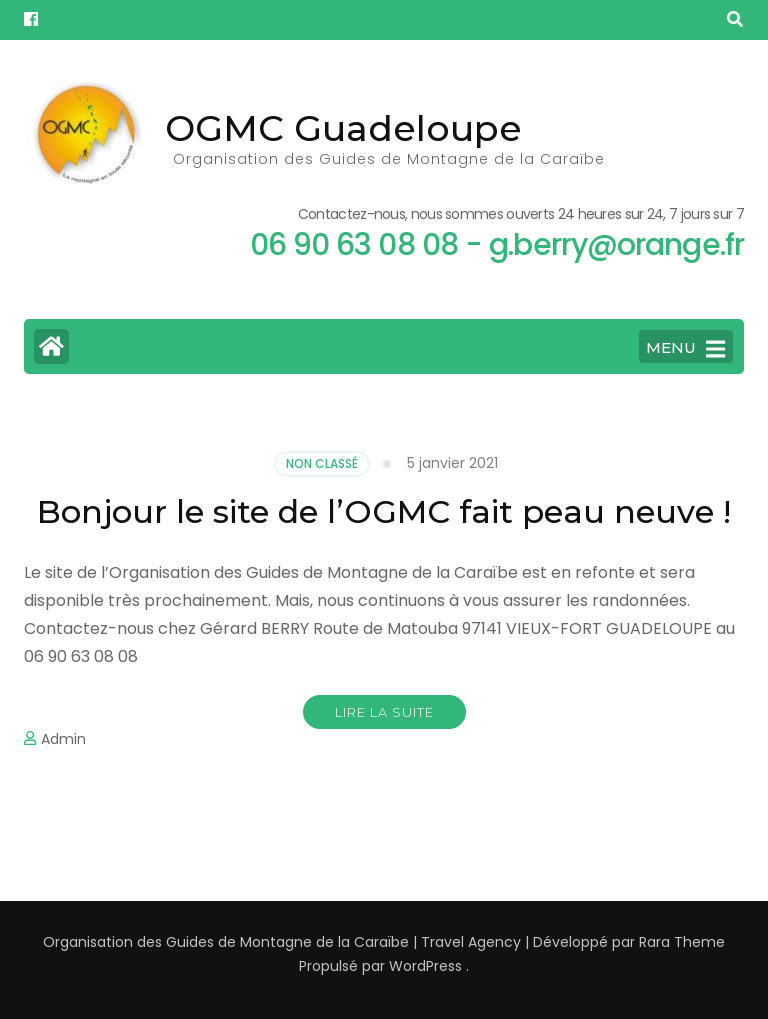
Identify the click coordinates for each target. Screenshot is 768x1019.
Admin (63, 739)
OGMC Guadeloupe (343, 128)
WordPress (425, 966)
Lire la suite (384, 712)
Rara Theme (682, 942)
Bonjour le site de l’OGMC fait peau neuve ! (384, 511)
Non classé (322, 463)
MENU (685, 349)
